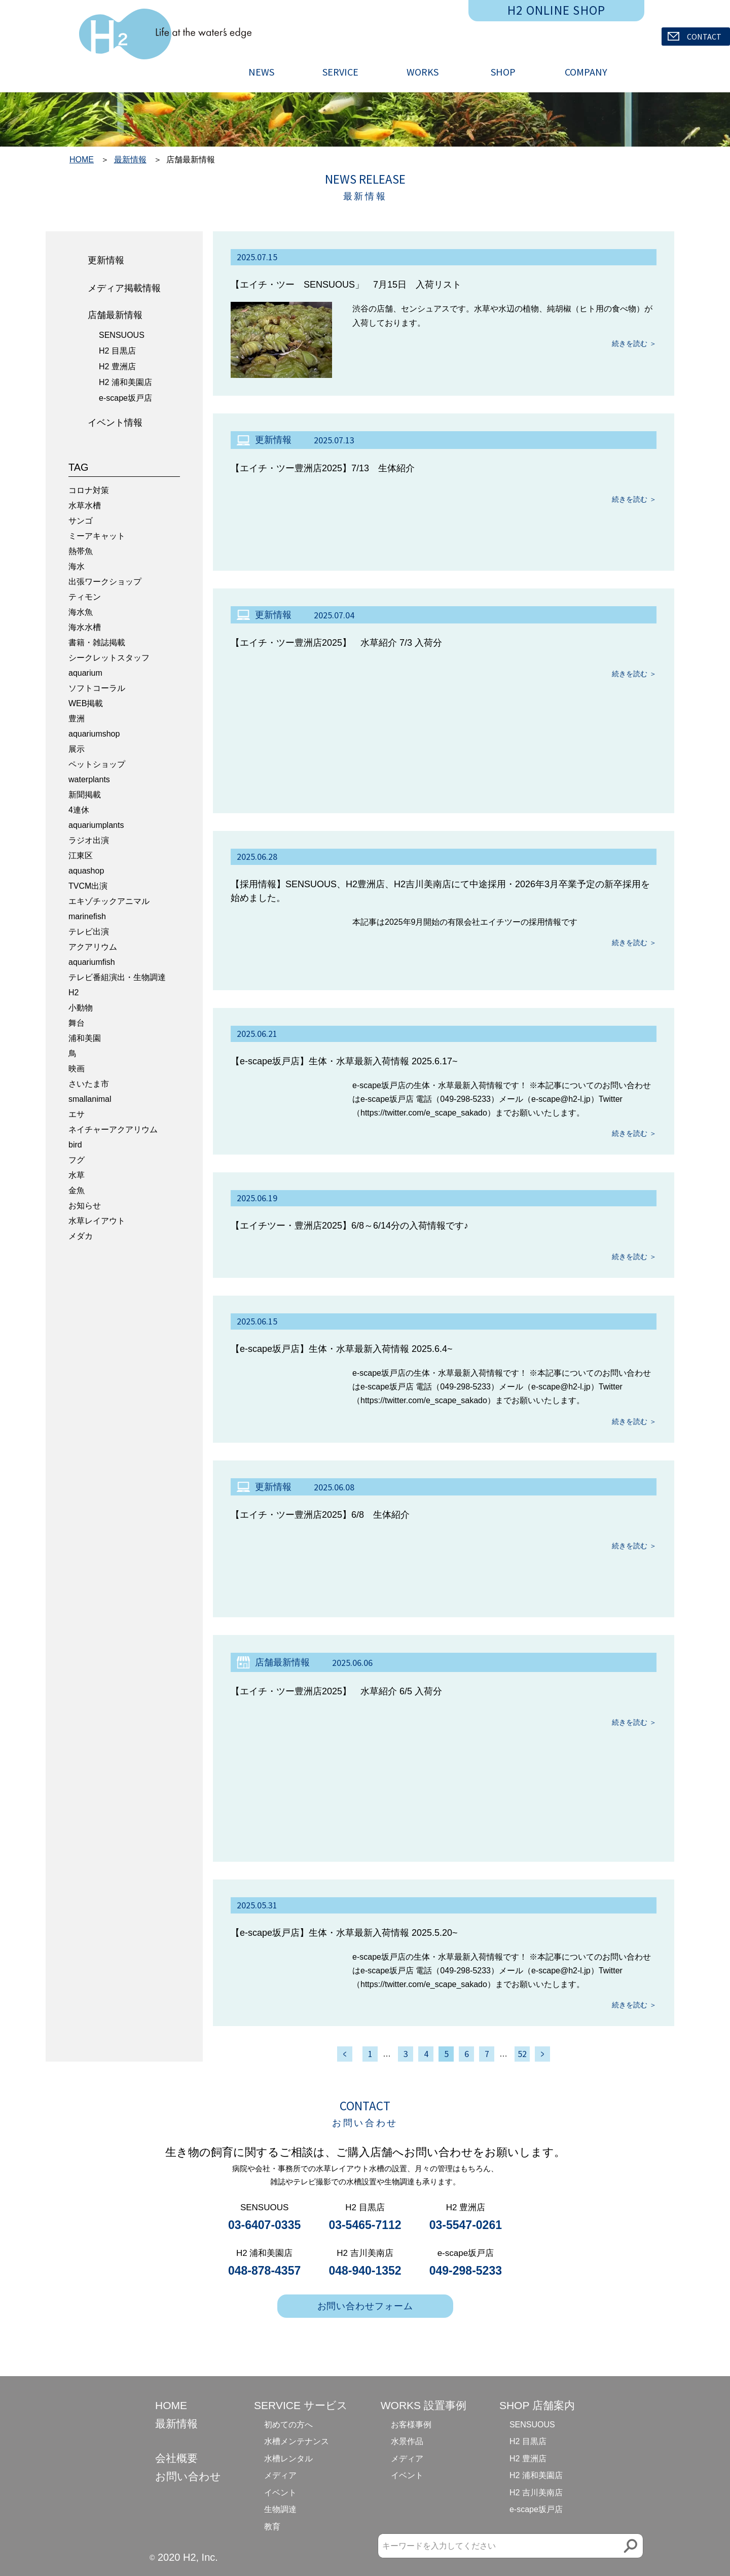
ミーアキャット (96, 536)
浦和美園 (84, 1038)
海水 (76, 566)
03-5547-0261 (465, 2225)
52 (522, 2054)
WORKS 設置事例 (423, 2405)
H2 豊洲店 (117, 366)
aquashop (86, 870)
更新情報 (106, 260)
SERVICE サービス (301, 2405)
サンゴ (80, 520)
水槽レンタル (288, 2458)
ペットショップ (96, 764)
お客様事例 (411, 2424)
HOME (81, 159)
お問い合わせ (188, 2476)
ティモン (84, 597)
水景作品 (407, 2441)
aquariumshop (94, 733)
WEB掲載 (85, 703)
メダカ (80, 1236)
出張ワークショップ (104, 581)
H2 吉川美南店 (536, 2492)
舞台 (76, 1023)
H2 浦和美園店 (125, 382)
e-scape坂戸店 (125, 398)
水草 (76, 1175)
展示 (76, 749)
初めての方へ (288, 2424)
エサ (76, 1114)
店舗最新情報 (115, 315)
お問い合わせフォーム (365, 2306)
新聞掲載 (84, 794)
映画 (76, 1068)
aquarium (85, 673)
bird (75, 1144)
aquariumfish (91, 962)
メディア (280, 2475)
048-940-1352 (364, 2270)
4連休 (78, 810)
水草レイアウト (96, 1220)
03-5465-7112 (364, 2225)
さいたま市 (88, 1084)
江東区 (80, 855)
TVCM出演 (87, 886)
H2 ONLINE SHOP (556, 10)
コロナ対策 (88, 490)
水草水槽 (84, 505)
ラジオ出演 (88, 840)
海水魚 (80, 612)
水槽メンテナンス (296, 2441)
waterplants (89, 779)
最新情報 (130, 159)
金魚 (76, 1190)
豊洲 (76, 718)
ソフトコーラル (96, 688)
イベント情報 (115, 422)
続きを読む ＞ (634, 343)
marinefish (87, 916)
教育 (272, 2526)
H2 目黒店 (117, 350)
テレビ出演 (88, 931)
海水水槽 (84, 627)
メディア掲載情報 (124, 288)
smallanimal (89, 1099)
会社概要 (176, 2458)
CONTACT (694, 36)
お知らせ (84, 1205)
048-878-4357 (264, 2270)
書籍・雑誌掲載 (96, 642)
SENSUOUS (121, 335)
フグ (76, 1160)
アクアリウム (92, 947)
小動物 (80, 1007)
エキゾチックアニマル (109, 901)
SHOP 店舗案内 (537, 2405)
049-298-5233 (465, 2270)
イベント (280, 2492)
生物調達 (280, 2509)
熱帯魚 (80, 551)
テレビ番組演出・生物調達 (117, 977)
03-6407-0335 (264, 2225)
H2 (73, 992)
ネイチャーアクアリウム (113, 1129)
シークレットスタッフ (109, 657)
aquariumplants (96, 825)
